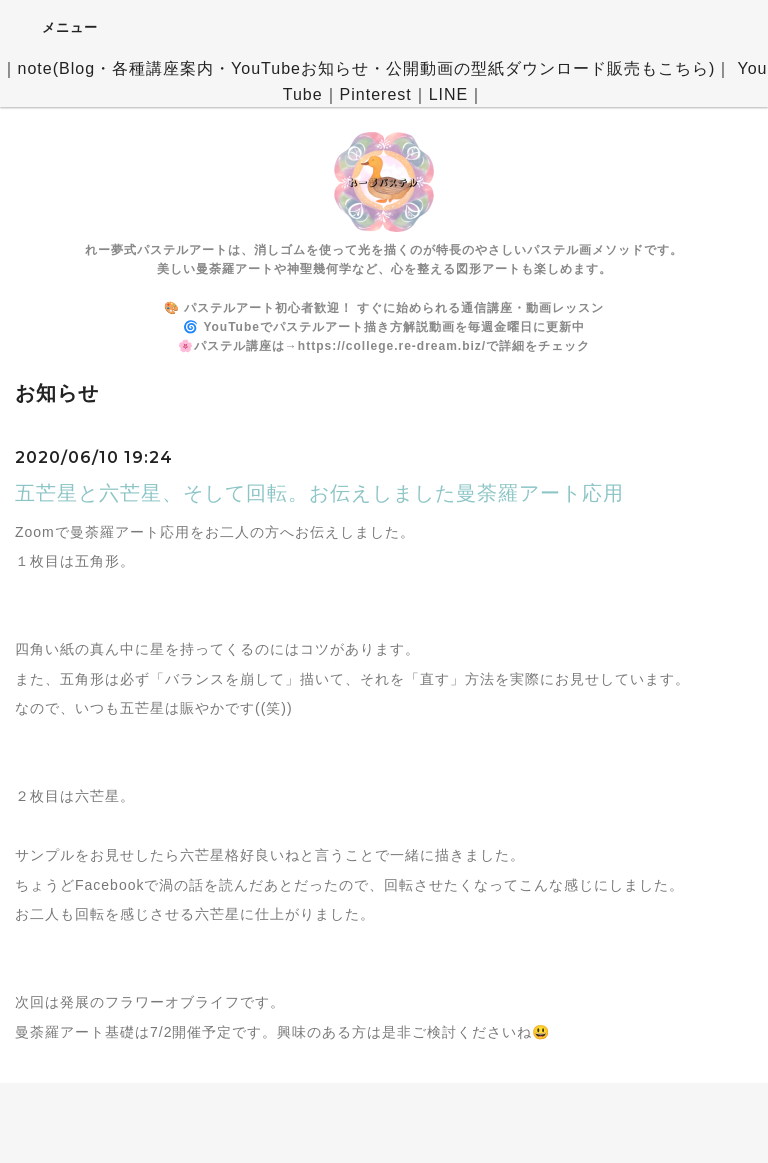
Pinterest (376, 94)
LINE (449, 94)
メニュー (56, 27)
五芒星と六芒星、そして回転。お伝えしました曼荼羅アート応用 (319, 493)
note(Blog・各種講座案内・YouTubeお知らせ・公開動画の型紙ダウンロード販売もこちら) (367, 68)
